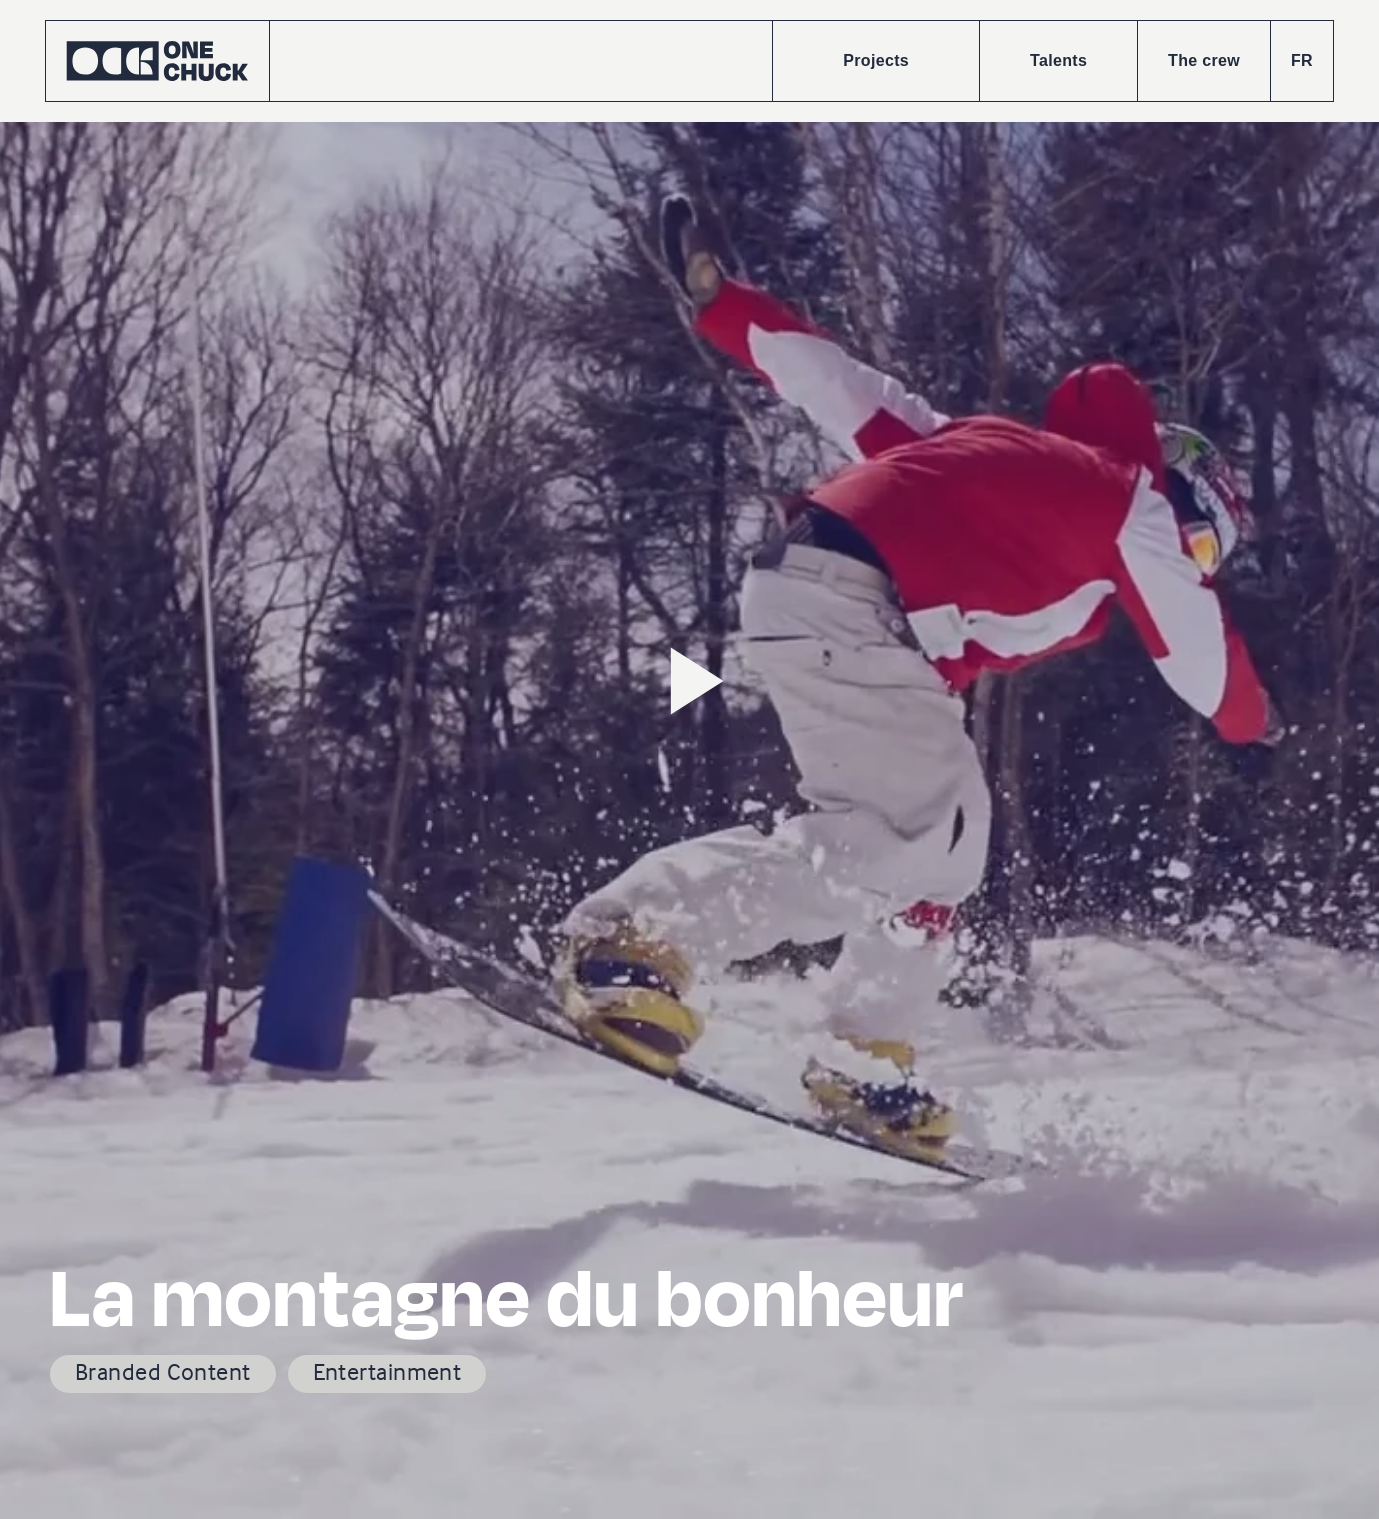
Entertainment (387, 1371)
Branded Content (163, 1371)
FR (1302, 60)
